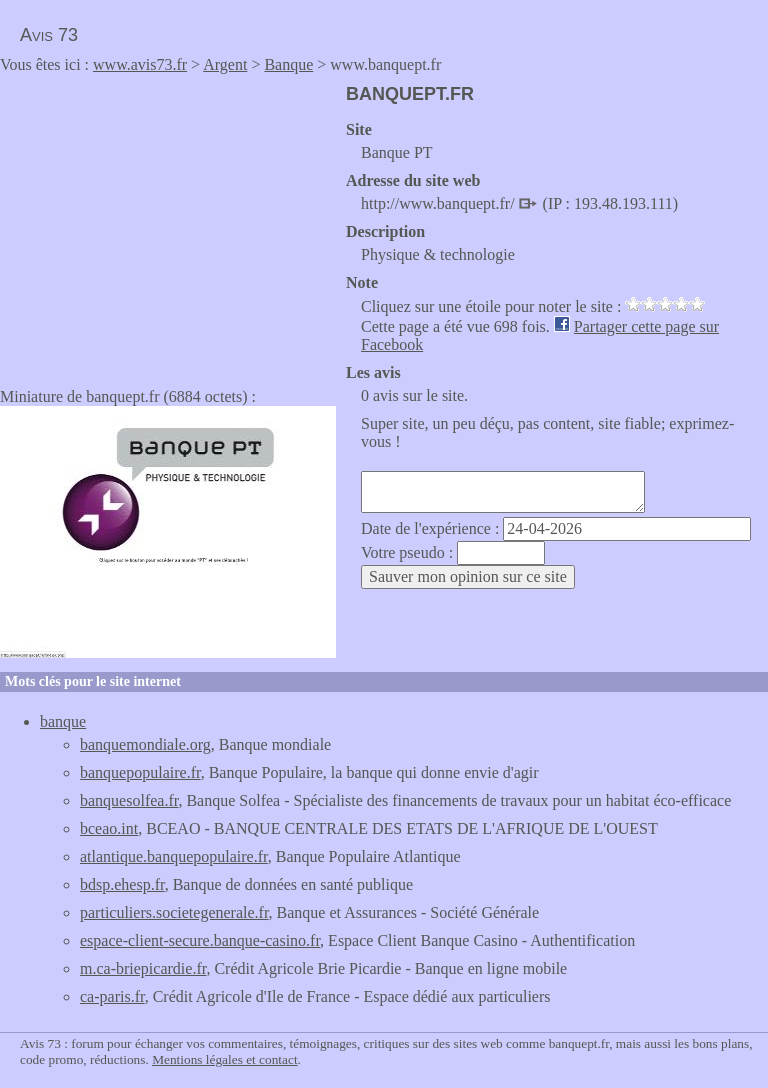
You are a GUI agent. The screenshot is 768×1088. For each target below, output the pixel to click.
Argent (225, 64)
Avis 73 (49, 35)
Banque (288, 64)
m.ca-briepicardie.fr (143, 968)
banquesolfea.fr (129, 800)
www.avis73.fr (140, 64)
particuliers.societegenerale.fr (174, 912)
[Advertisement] (168, 224)
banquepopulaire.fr (140, 772)
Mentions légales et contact (224, 1059)
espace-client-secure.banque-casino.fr (200, 940)
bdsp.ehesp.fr (122, 884)
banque (63, 721)
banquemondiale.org (145, 744)
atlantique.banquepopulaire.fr (174, 856)
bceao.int (109, 828)
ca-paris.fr (112, 996)
